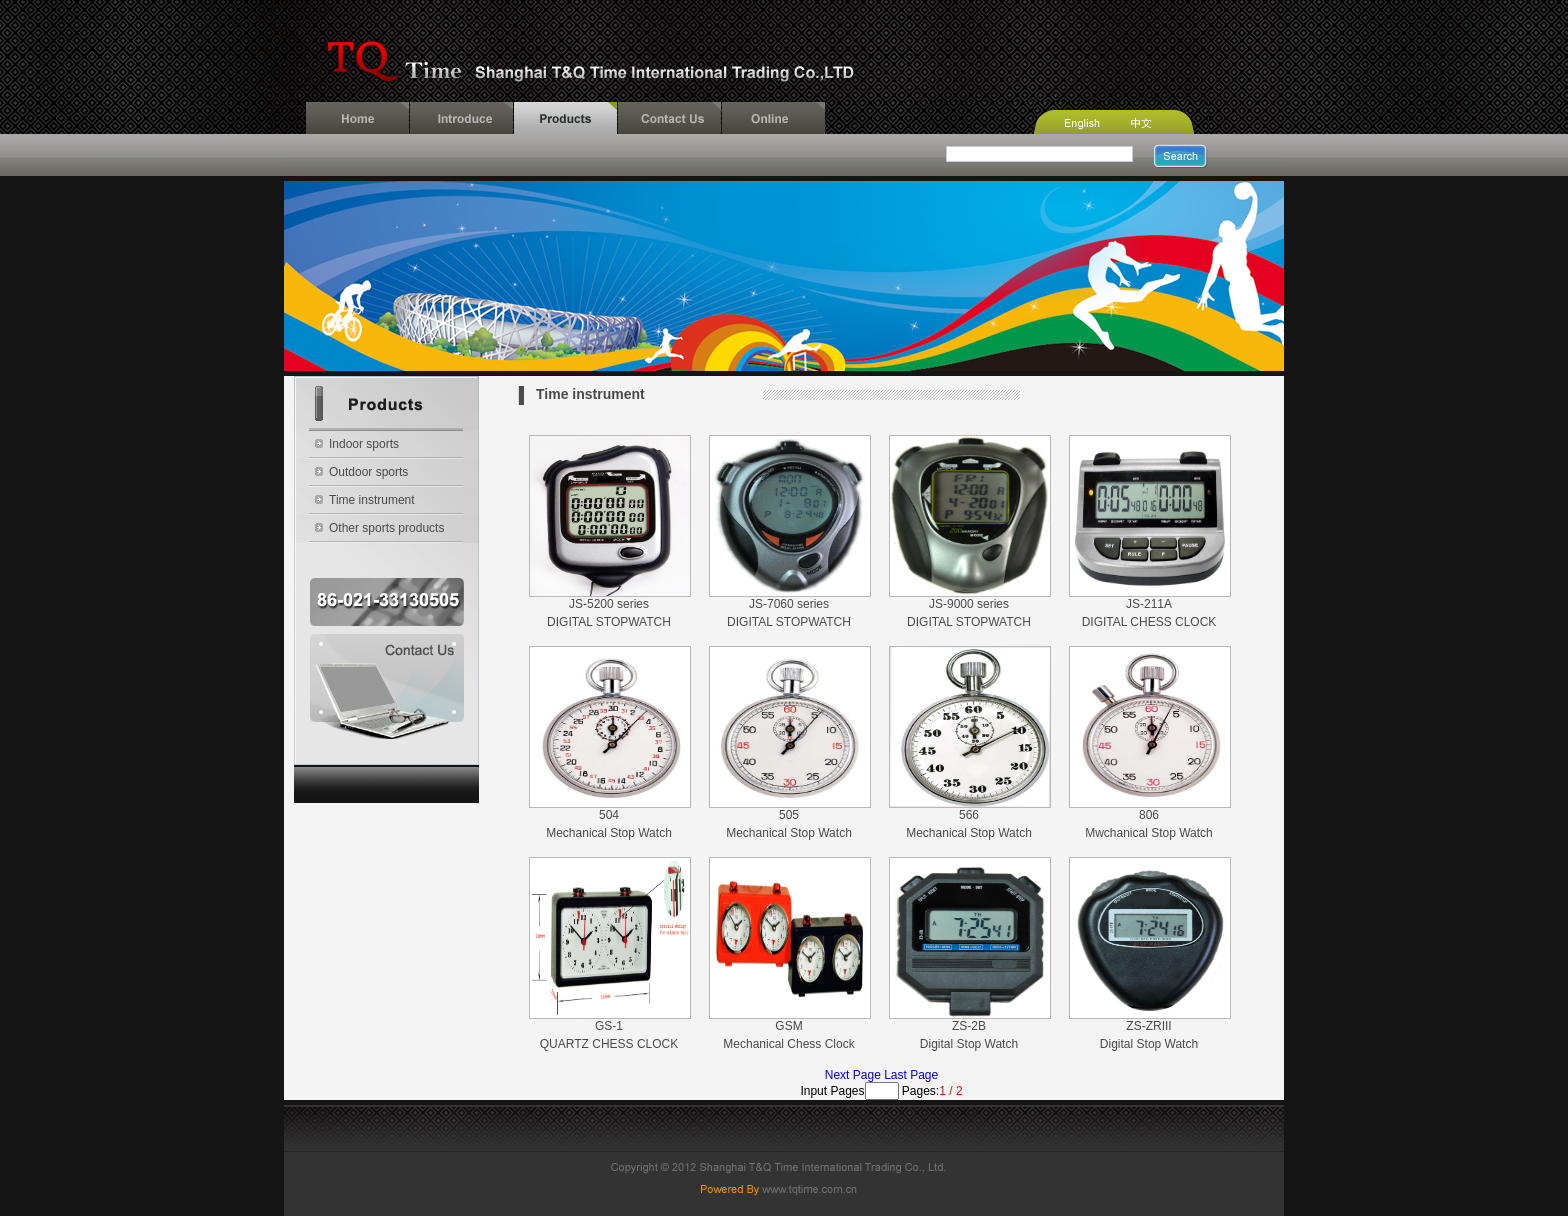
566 (969, 815)
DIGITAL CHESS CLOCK (1149, 622)
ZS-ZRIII (1148, 1026)
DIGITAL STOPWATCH (609, 622)
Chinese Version (1166, 118)
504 (609, 815)
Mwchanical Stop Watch (1149, 833)
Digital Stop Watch (969, 1044)
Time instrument (372, 500)
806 (1149, 815)
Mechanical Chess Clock (788, 1044)
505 (789, 815)
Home (358, 118)
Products (566, 118)
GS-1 (609, 1026)
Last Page (911, 1075)
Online (774, 118)
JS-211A (1149, 604)
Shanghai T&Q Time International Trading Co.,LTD (784, 51)
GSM (788, 1026)
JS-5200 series (609, 604)
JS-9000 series (969, 604)
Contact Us (670, 118)
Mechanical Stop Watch (609, 833)
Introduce (462, 118)
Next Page (854, 1075)
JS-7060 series (789, 604)
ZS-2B (969, 1026)
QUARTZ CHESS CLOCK (609, 1044)
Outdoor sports (368, 472)
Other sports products (386, 528)
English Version (1074, 118)
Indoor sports (364, 444)
